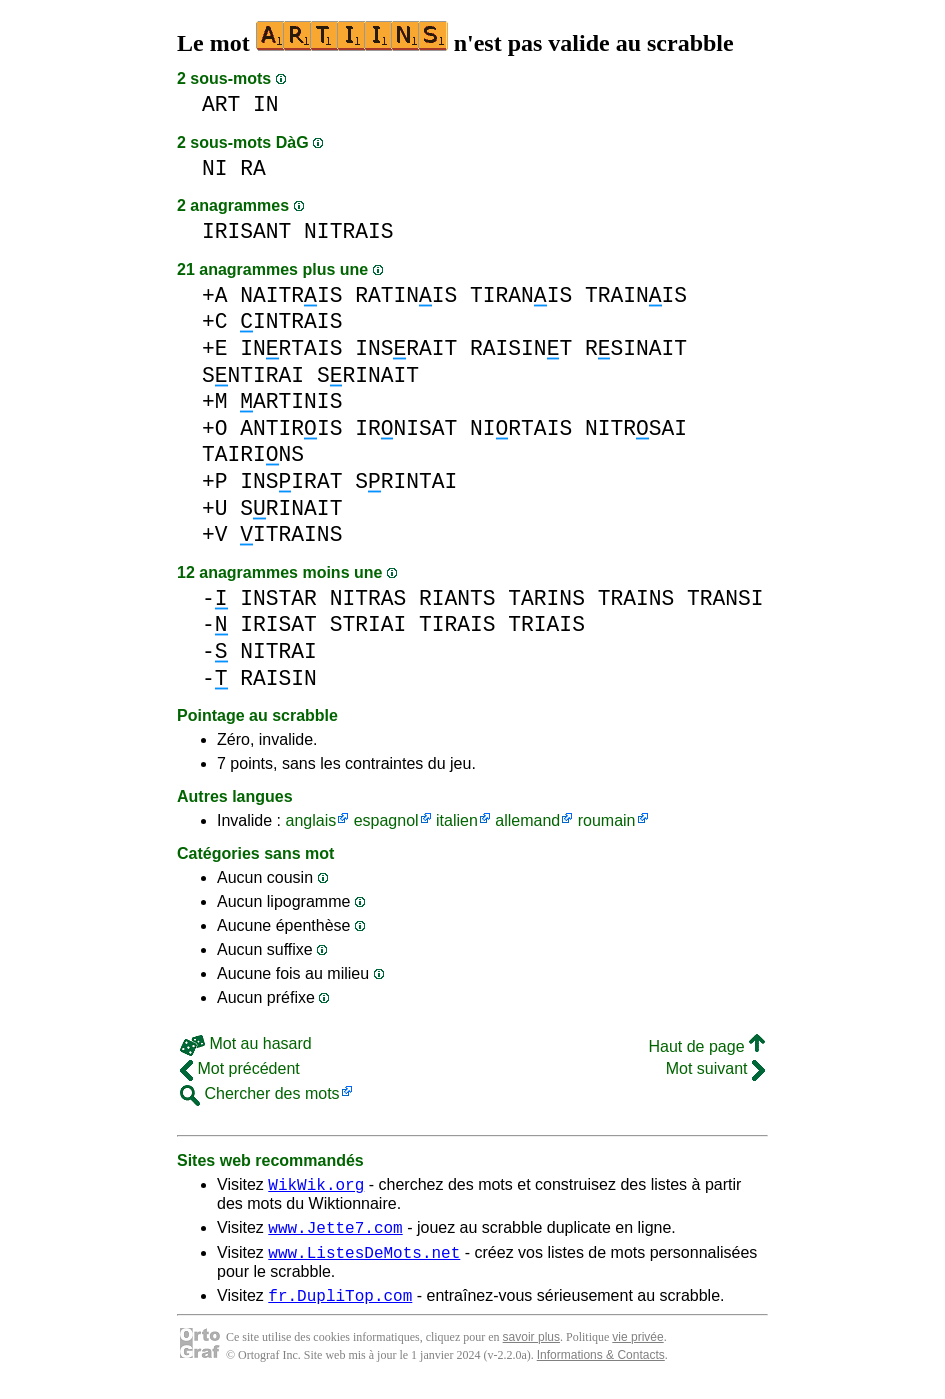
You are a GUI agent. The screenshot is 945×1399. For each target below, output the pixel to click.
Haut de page (706, 1046)
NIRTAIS (521, 428)
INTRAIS (291, 321)
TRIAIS (546, 624)
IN (266, 104)
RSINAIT (636, 348)
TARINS (546, 598)
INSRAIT (406, 348)
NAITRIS (291, 295)
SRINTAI (406, 481)
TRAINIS (636, 295)
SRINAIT (368, 375)
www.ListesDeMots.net (364, 1261)
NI (215, 168)
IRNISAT (406, 428)
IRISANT (246, 231)
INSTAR (278, 598)
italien (457, 820)
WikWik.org (316, 1187)
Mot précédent (240, 1068)
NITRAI (278, 651)
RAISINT (521, 348)
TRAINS (636, 598)
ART (221, 104)
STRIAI (368, 624)
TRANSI (725, 598)
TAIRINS (253, 454)
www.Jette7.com (335, 1233)
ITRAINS (291, 534)
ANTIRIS (291, 428)
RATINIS (406, 295)
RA (253, 168)
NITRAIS (348, 231)
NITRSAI (636, 428)
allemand (527, 820)
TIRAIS (457, 624)
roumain (607, 820)
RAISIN (278, 678)
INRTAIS (291, 348)
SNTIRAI (253, 375)
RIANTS (457, 598)
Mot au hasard (246, 1043)
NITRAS (368, 598)
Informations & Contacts (601, 1367)
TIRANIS (521, 295)
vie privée (637, 1349)
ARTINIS (291, 401)
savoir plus (531, 1349)
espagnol (386, 820)
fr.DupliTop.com (340, 1307)
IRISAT (278, 624)
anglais (310, 820)
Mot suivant (715, 1068)
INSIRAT (291, 481)
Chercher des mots (260, 1093)
